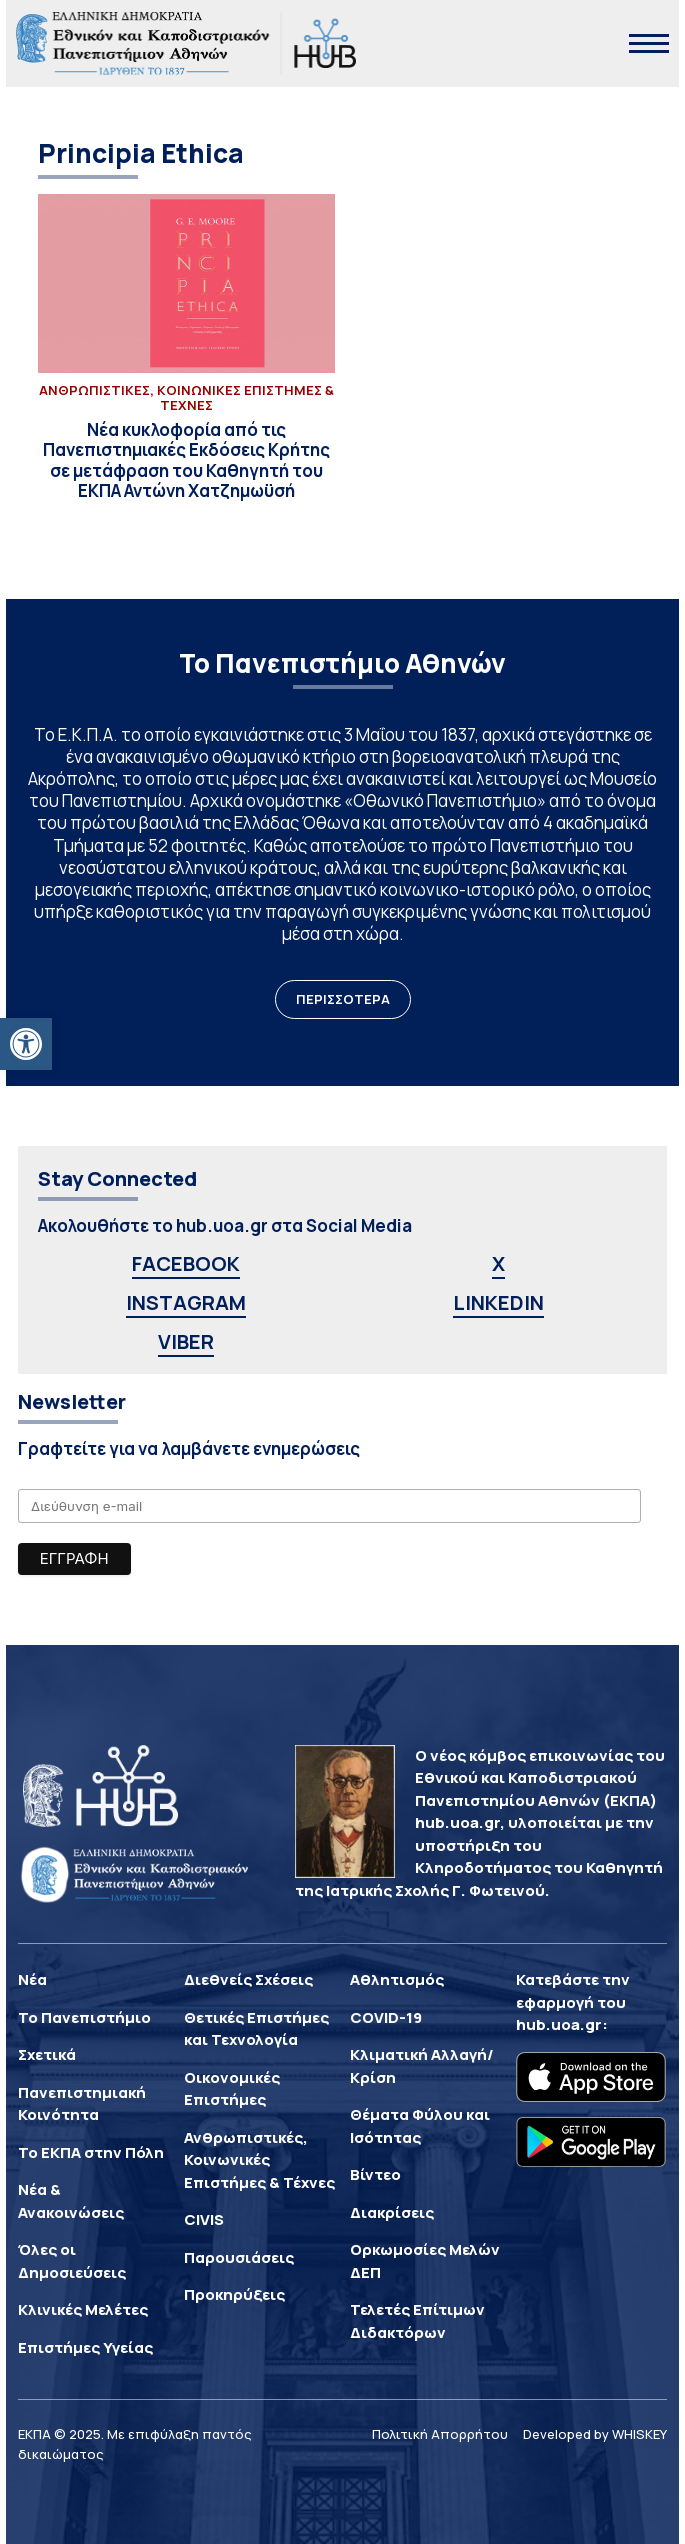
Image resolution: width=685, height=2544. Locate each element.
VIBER (186, 1341)
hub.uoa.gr (559, 2024)
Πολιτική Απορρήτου (440, 2434)
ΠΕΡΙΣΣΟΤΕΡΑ (343, 999)
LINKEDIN (498, 1302)
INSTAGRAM (186, 1302)
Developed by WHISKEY (595, 2434)
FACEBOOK (186, 1263)
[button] (26, 1044)
